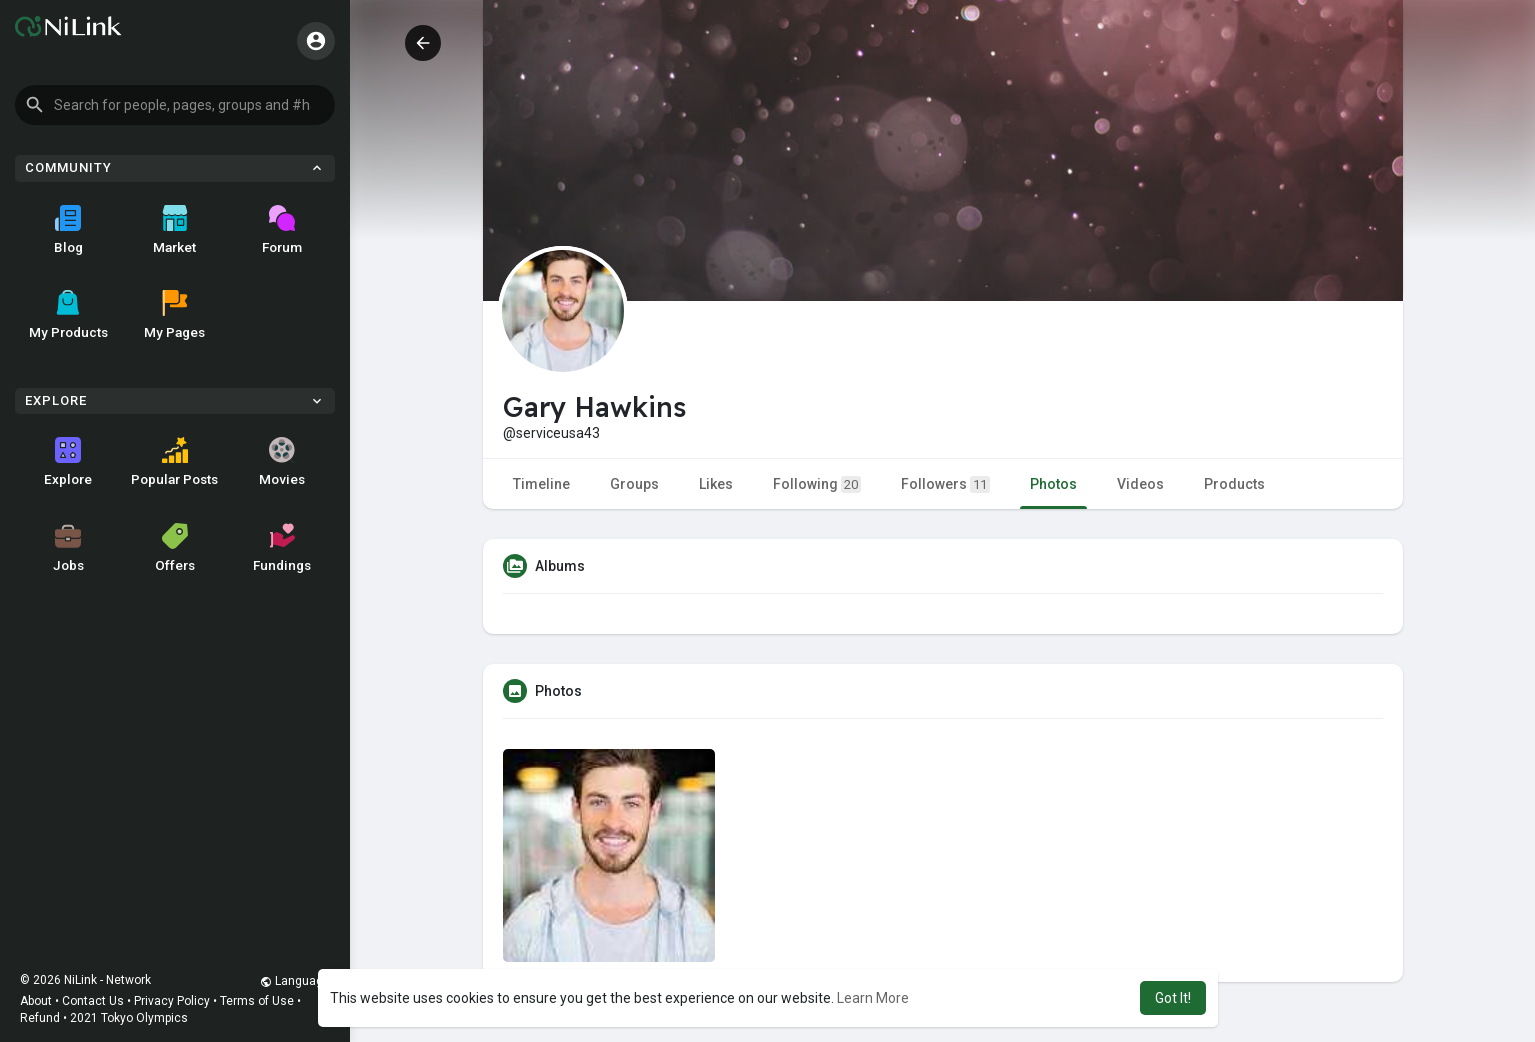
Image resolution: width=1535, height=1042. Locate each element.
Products (1234, 484)
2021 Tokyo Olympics (129, 1018)
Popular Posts (174, 462)
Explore (68, 462)
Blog (68, 230)
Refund (40, 1018)
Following (817, 484)
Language (295, 981)
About (36, 1001)
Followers (945, 484)
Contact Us (93, 1001)
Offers (175, 548)
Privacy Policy (172, 1001)
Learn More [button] (873, 998)
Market (174, 230)
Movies (282, 462)
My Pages (174, 315)
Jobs (68, 548)
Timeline (541, 484)
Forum (282, 230)
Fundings (282, 548)
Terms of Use (257, 1001)
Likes (716, 484)
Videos (1140, 484)
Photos (1053, 484)
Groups (634, 484)
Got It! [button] (1173, 998)
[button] (175, 105)
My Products (68, 315)
